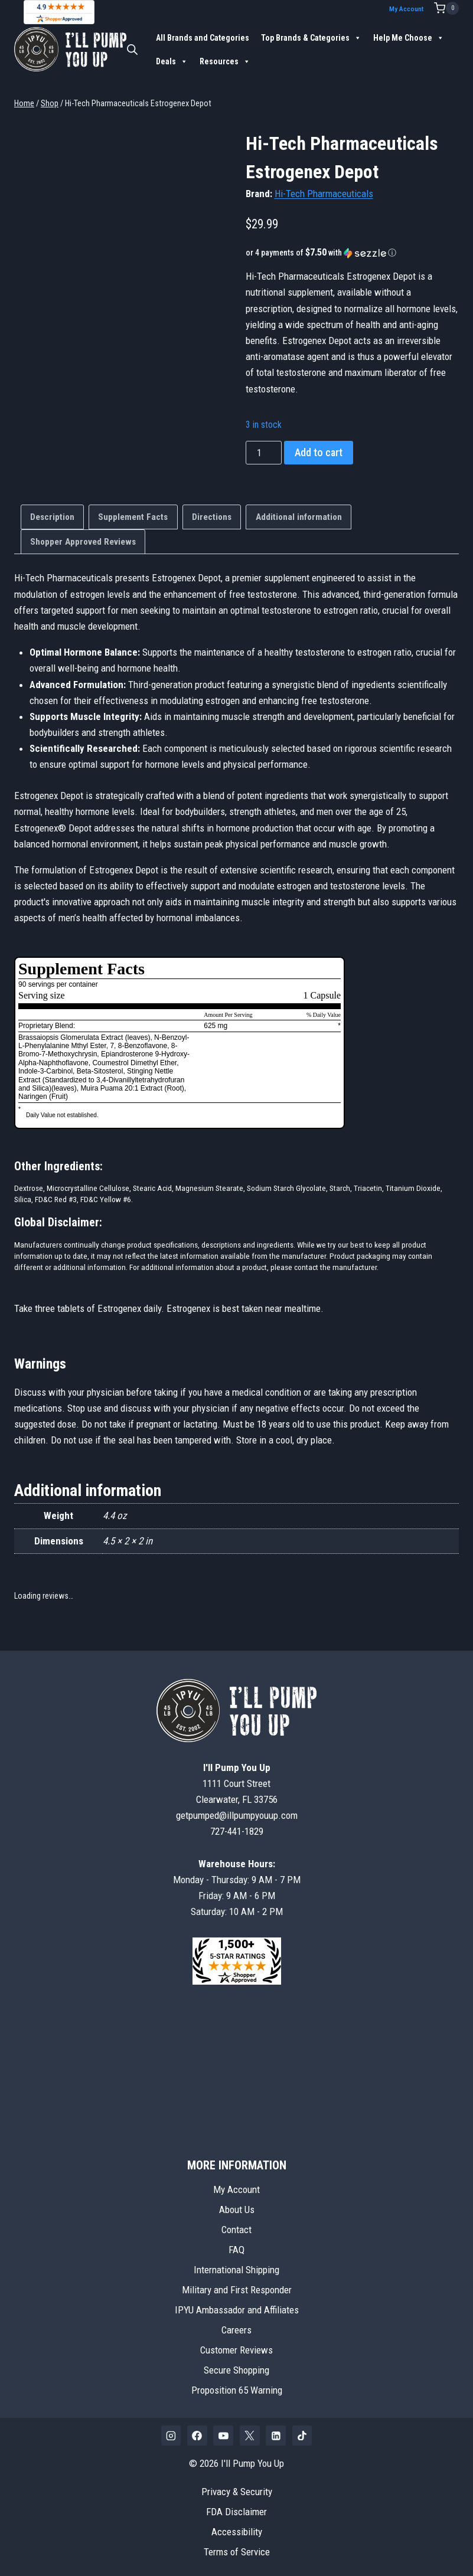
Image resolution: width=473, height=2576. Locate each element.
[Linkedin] (276, 2435)
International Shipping (236, 2269)
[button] (352, 252)
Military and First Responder (237, 2289)
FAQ (236, 2249)
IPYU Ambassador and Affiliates (237, 2309)
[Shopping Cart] (446, 8)
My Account (409, 9)
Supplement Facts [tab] (133, 516)
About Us (237, 2209)
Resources (225, 61)
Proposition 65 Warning (236, 2389)
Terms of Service (237, 2551)
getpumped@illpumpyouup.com (237, 1815)
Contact (236, 2229)
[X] (250, 2435)
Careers (236, 2329)
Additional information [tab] (299, 516)
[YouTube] (223, 2435)
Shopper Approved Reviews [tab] (83, 541)
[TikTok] (302, 2435)
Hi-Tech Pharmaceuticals (324, 193)
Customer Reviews (236, 2349)
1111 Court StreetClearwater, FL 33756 (237, 1783)
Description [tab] (52, 516)
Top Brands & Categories (311, 37)
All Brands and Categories (202, 37)
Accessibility (236, 2531)
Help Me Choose (408, 37)
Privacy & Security (236, 2491)
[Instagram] (171, 2435)
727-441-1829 (236, 1831)
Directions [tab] (211, 516)
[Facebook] (197, 2435)
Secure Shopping (236, 2369)
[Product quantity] (264, 452)
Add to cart (318, 452)
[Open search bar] (132, 49)
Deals (172, 61)
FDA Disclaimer (236, 2511)
